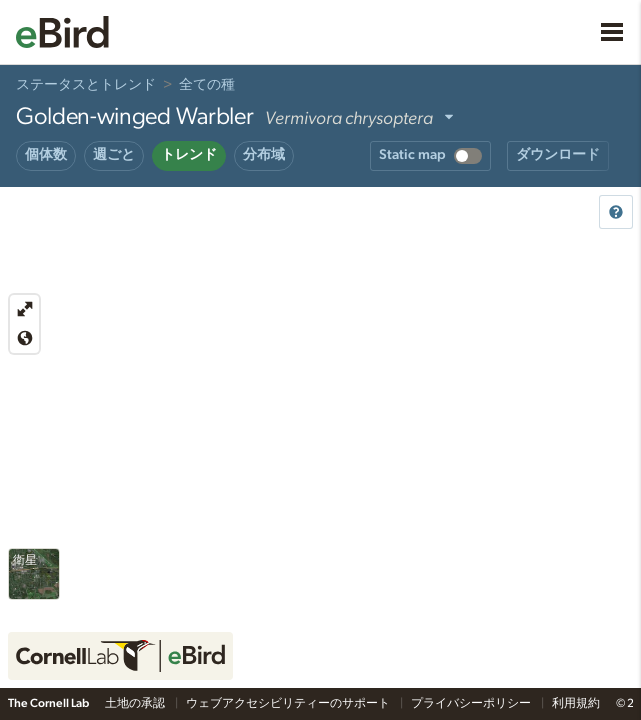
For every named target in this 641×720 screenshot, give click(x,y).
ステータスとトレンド (86, 85)
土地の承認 (136, 703)
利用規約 (576, 703)
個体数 (46, 155)
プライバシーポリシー (472, 703)
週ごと (114, 155)
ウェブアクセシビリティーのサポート (289, 703)
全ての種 (207, 85)
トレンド (189, 155)
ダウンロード (558, 155)
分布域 (264, 155)
